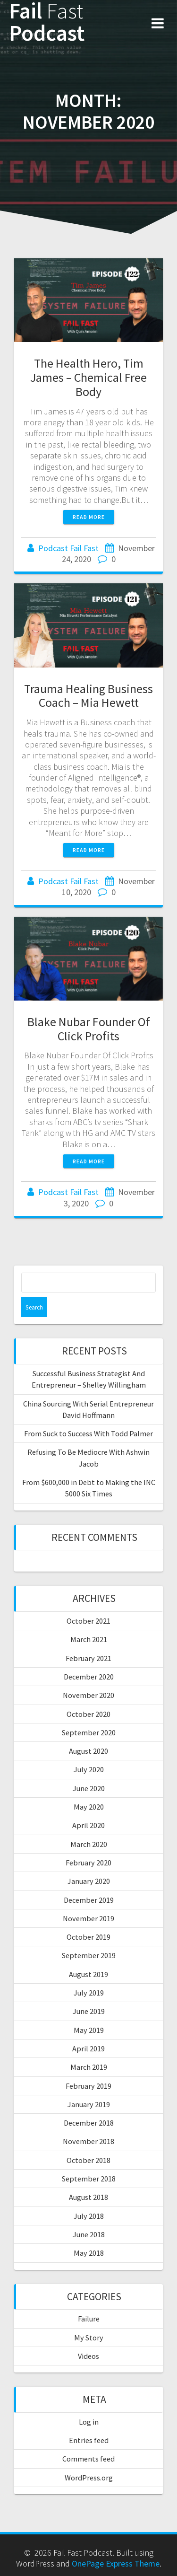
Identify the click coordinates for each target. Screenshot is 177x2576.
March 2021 (88, 1639)
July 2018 (89, 2216)
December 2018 (89, 2123)
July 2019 (89, 1992)
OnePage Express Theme (116, 2563)
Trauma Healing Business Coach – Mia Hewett (88, 696)
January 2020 (88, 1881)
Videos (88, 2356)
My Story (88, 2337)
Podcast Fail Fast (68, 548)
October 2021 (88, 1621)
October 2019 (88, 1937)
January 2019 (88, 2104)
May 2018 (89, 2253)
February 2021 (88, 1658)
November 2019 (88, 1918)
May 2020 (89, 1806)
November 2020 (88, 1695)
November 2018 (88, 2141)
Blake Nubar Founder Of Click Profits (88, 1029)
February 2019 (88, 2086)
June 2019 (89, 2011)
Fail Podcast (46, 22)
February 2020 (88, 1862)
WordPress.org (89, 2477)
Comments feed (88, 2458)
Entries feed (89, 2440)
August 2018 (88, 2197)
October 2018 (88, 2160)
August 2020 (88, 1751)
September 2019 (89, 1955)
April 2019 (88, 2048)
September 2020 (89, 1732)
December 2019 (89, 1900)
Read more (89, 516)
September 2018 (89, 2178)
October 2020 (88, 1714)
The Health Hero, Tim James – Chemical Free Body (88, 377)
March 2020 (88, 1844)
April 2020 (88, 1825)
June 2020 (89, 1788)
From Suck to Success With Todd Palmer (88, 1433)
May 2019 (89, 2030)
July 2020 (89, 1769)
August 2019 (88, 1974)
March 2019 (88, 2067)
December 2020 (89, 1676)
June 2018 (89, 2234)
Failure (89, 2318)
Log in (89, 2422)
